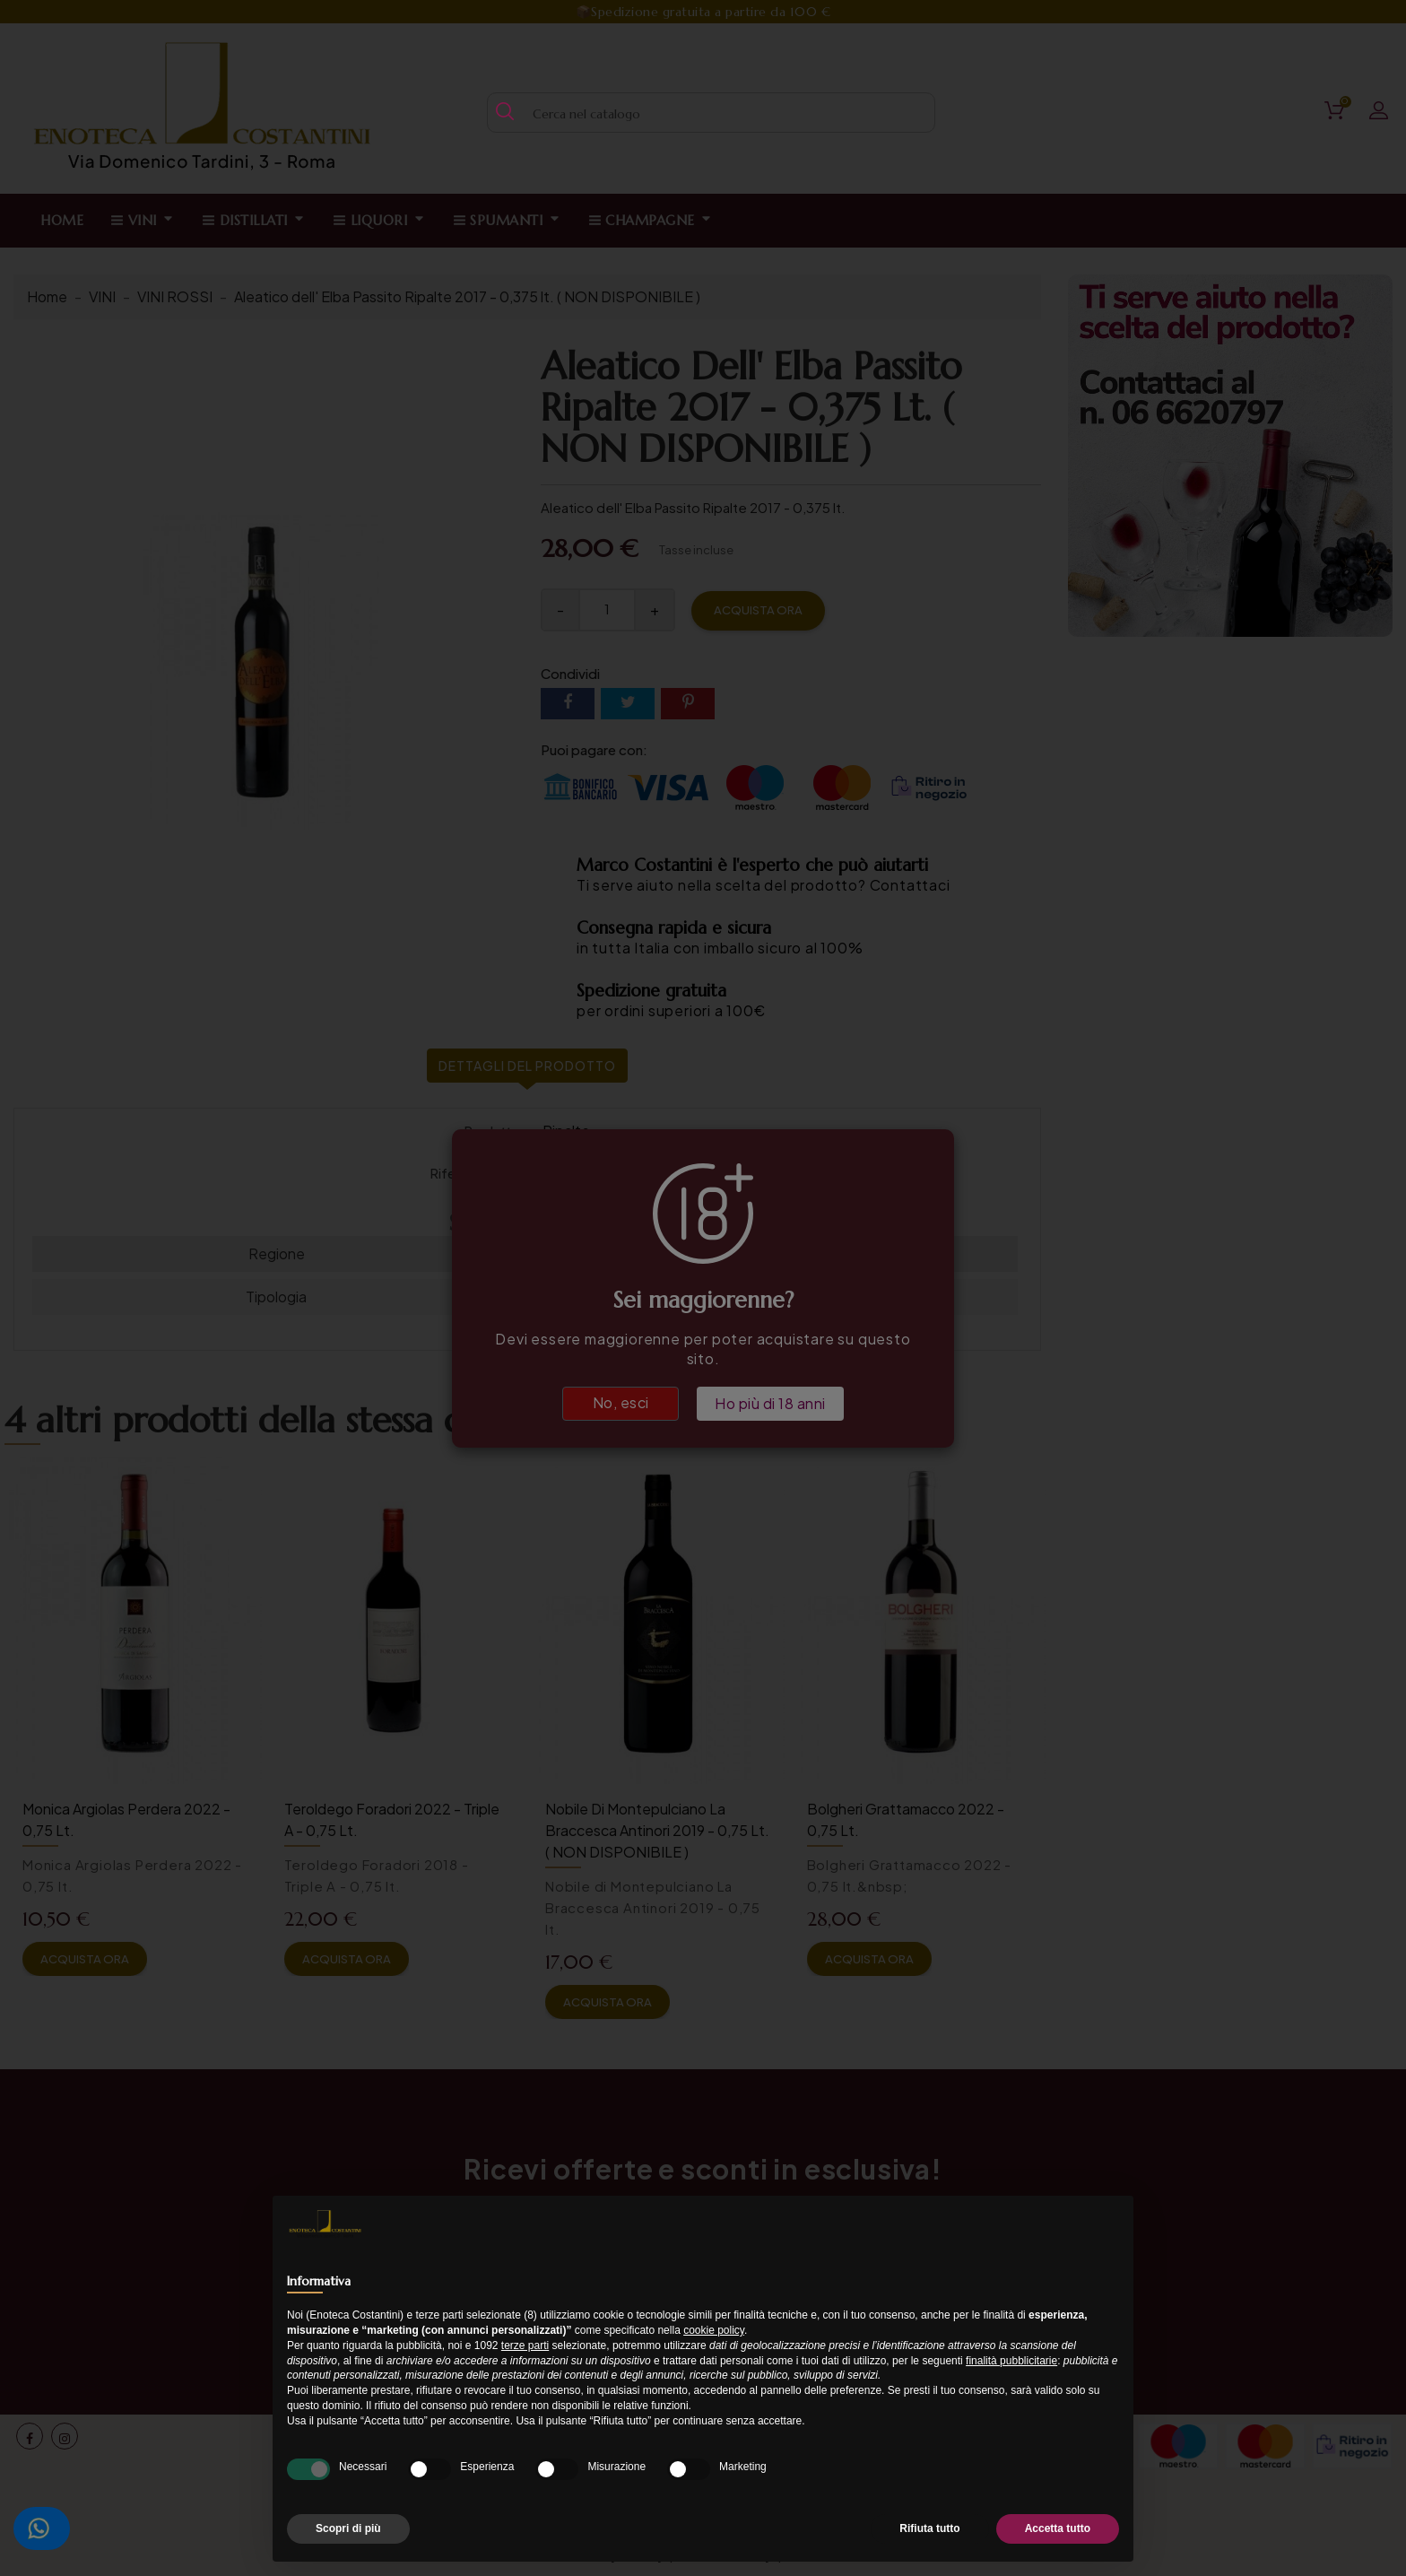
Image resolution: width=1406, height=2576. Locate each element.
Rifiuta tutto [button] (929, 2528)
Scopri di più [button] (348, 2528)
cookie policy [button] (713, 2330)
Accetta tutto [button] (1057, 2528)
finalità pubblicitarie (1011, 2360)
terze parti (525, 2345)
